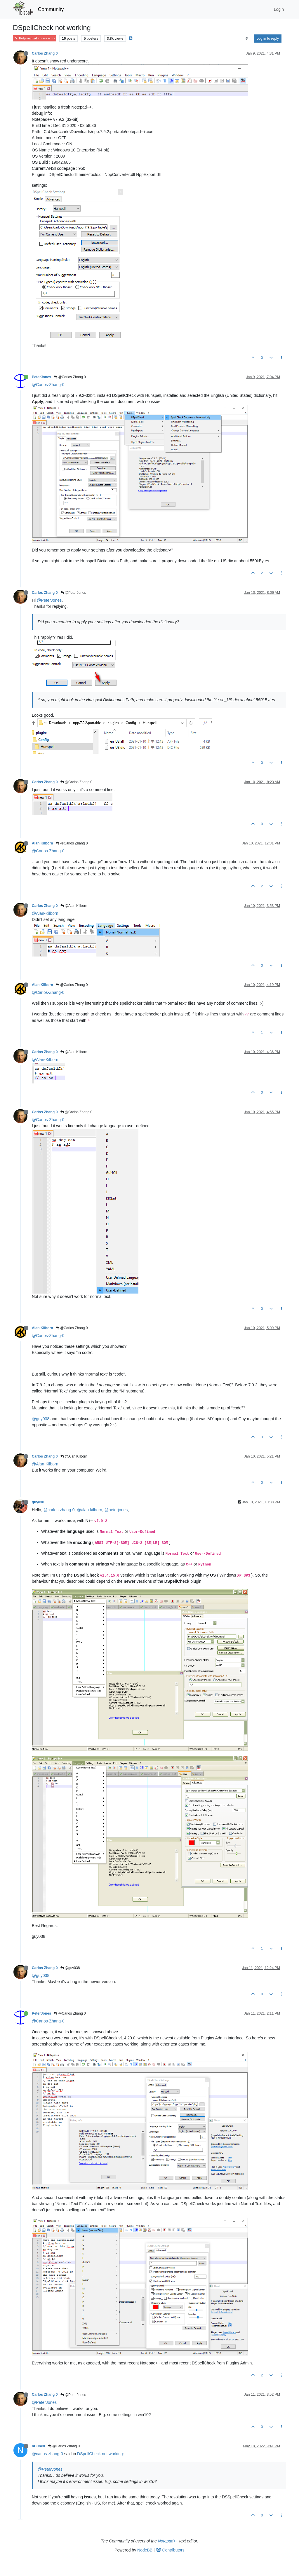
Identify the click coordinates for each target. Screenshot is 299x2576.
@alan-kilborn (89, 1509)
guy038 (38, 1502)
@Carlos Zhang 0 (70, 377)
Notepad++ (168, 2541)
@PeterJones (73, 593)
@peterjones (116, 1509)
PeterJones (41, 377)
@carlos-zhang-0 (59, 1509)
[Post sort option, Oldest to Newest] (246, 38)
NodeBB (144, 2550)
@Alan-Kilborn (45, 913)
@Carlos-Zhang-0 (48, 384)
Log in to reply (267, 38)
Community (51, 9)
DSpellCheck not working (100, 2453)
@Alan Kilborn (73, 906)
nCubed (38, 2446)
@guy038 (40, 1418)
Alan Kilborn (42, 843)
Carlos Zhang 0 (45, 53)
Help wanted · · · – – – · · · (34, 38)
